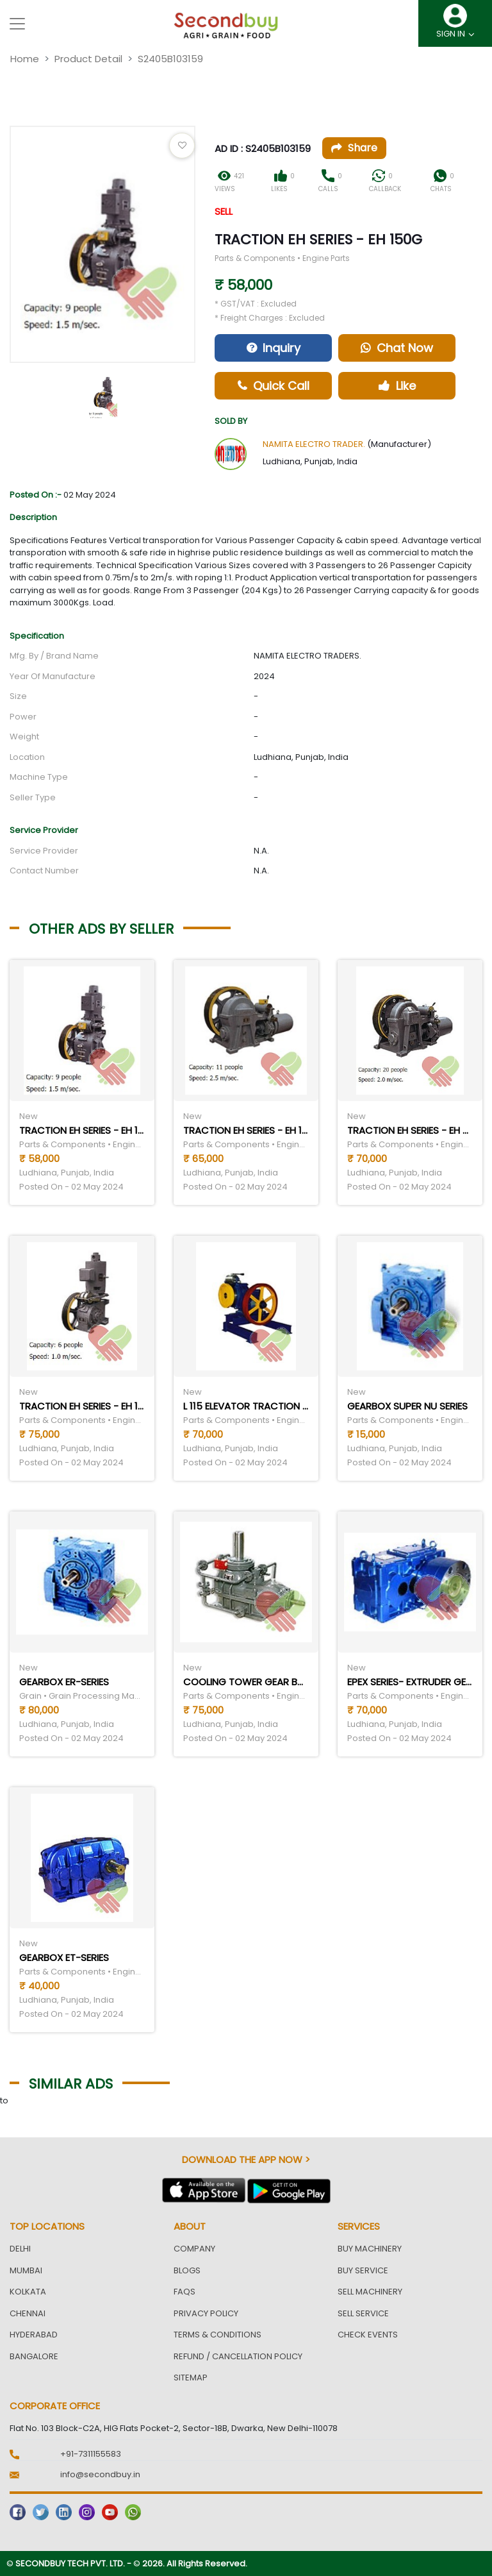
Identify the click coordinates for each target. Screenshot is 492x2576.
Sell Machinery (370, 2292)
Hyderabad (34, 2334)
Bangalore (34, 2356)
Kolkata (28, 2292)
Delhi (20, 2249)
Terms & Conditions (217, 2334)
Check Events (368, 2334)
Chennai (27, 2313)
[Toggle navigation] (17, 24)
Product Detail (88, 58)
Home (24, 58)
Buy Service (363, 2270)
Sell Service (363, 2313)
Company (194, 2249)
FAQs (184, 2292)
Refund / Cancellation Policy (238, 2356)
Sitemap (191, 2377)
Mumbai (26, 2270)
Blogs (187, 2270)
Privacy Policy (206, 2313)
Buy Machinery (370, 2249)
